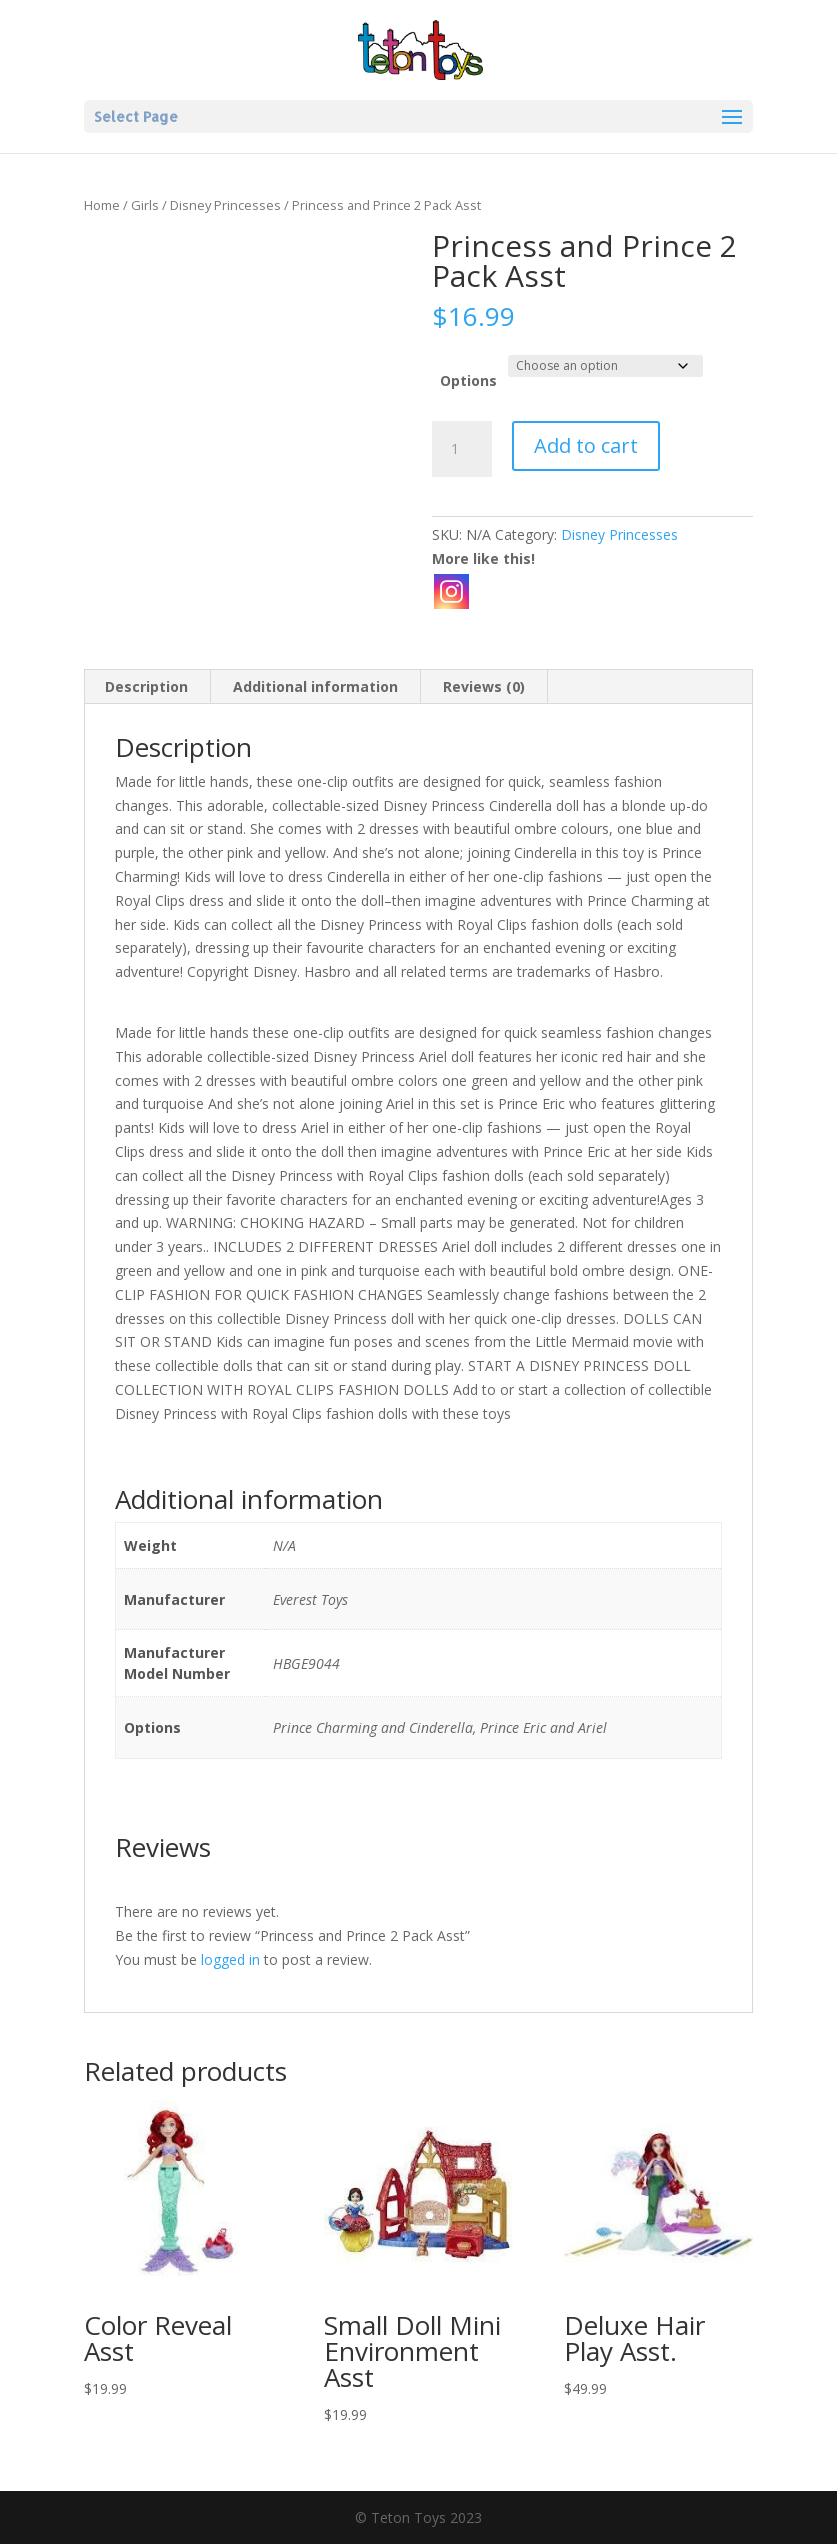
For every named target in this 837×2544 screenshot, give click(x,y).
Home (102, 205)
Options (468, 380)
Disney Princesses (225, 205)
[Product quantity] (462, 449)
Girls (145, 205)
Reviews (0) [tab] (484, 686)
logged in (230, 1959)
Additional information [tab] (315, 686)
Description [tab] (146, 686)
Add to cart (586, 445)
